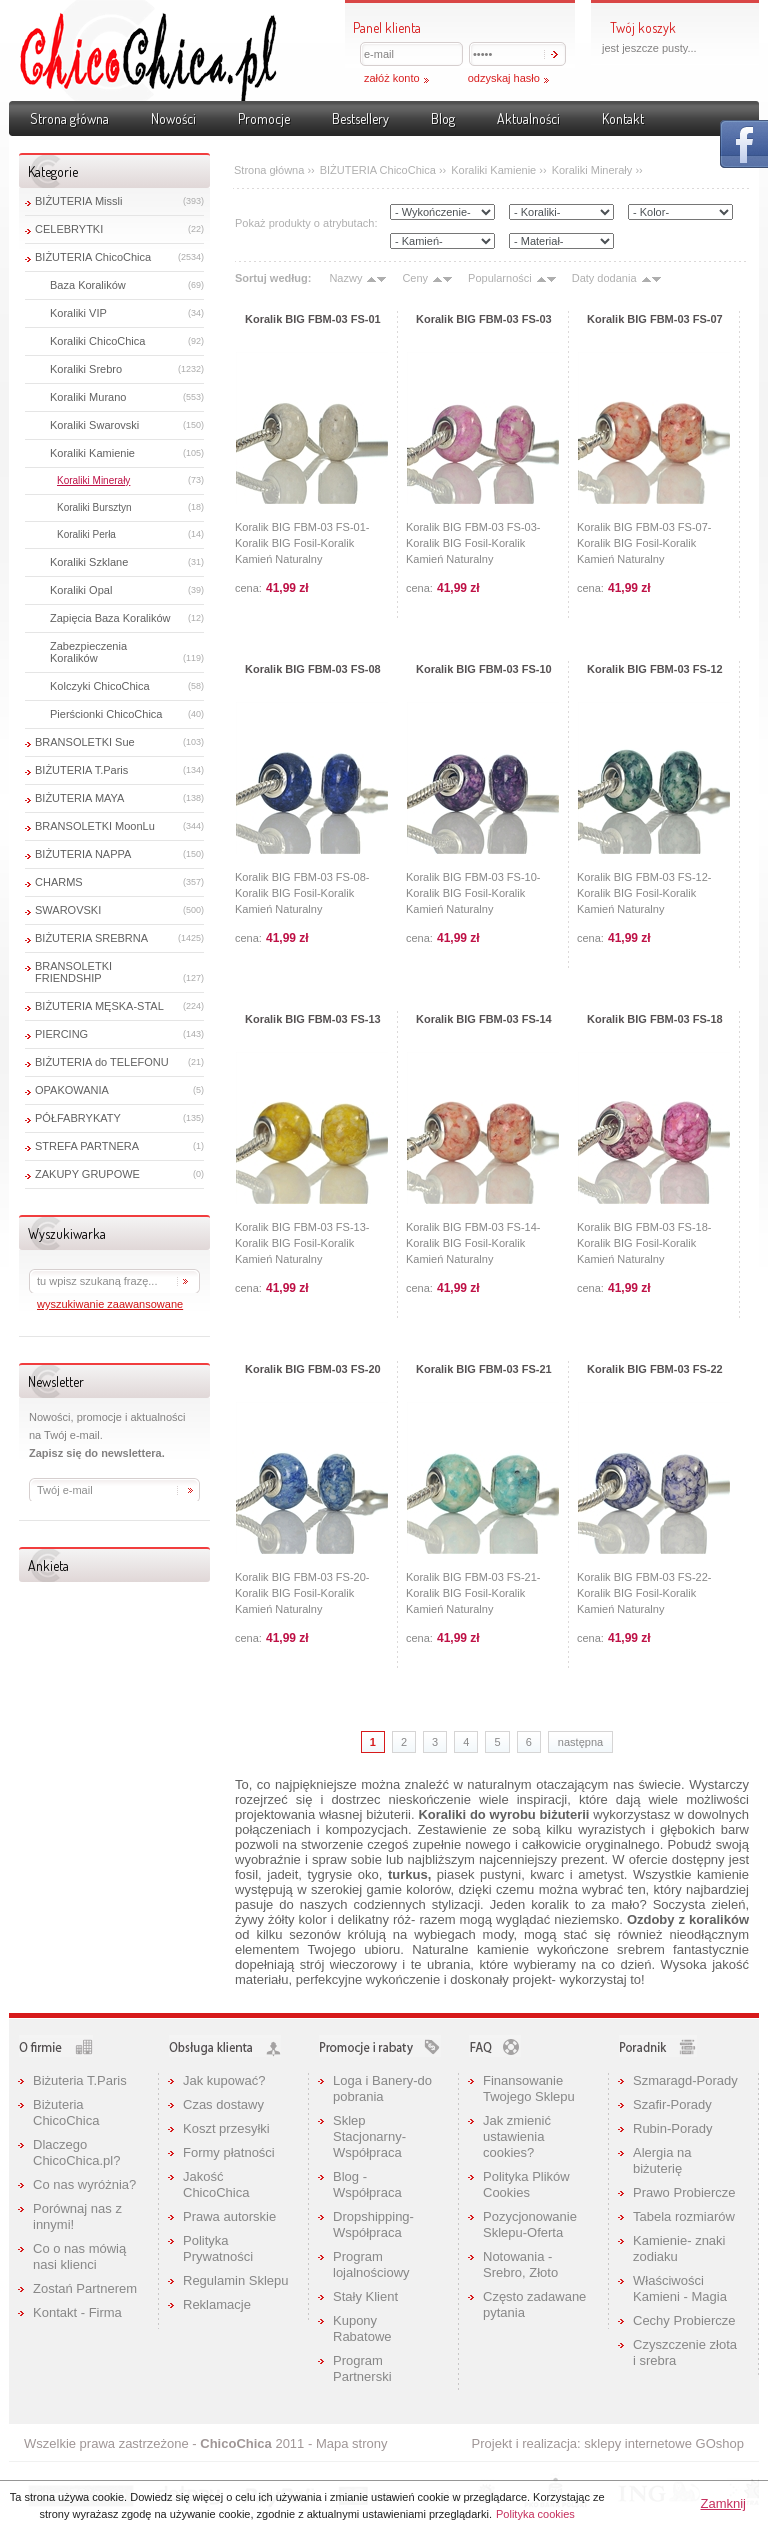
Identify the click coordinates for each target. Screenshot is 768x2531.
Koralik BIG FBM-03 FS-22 (655, 1369)
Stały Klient (365, 2296)
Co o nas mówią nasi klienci (79, 2256)
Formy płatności (229, 2152)
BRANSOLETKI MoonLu (95, 826)
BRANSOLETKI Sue (85, 742)
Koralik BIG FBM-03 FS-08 (313, 669)
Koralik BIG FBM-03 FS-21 (484, 1369)
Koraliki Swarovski (94, 425)
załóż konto (392, 78)
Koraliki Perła (86, 534)
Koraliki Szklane (89, 562)
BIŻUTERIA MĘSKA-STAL (99, 1006)
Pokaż (744, 144)
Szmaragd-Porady (685, 2080)
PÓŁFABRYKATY (78, 1118)
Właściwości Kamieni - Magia (680, 2288)
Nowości (173, 118)
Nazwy (345, 278)
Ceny (415, 278)
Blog (443, 118)
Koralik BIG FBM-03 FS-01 (313, 319)
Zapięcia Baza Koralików (110, 618)
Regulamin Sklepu (236, 2280)
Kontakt (623, 118)
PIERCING (61, 1034)
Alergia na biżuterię (662, 2160)
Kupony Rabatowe (362, 2328)
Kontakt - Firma (77, 2312)
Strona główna (69, 118)
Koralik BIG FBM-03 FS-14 (484, 1019)
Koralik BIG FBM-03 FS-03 (484, 319)
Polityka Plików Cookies (526, 2184)
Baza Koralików (88, 285)
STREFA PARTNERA (87, 1146)
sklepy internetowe (638, 2443)
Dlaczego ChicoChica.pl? (76, 2152)
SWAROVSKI (68, 910)
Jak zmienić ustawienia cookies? (517, 2136)
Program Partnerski (362, 2368)
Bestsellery (360, 118)
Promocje (264, 118)
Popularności (500, 278)
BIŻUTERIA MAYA (79, 798)
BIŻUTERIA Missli (78, 201)
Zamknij (723, 2503)
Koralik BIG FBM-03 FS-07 (655, 319)
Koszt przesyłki (226, 2128)
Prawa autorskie (229, 2216)
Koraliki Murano (88, 397)
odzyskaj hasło (504, 78)
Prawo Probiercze (684, 2192)
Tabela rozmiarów (684, 2216)
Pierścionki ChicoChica (106, 714)
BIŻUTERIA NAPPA (83, 854)
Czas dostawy (223, 2104)
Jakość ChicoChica (216, 2184)
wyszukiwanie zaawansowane (110, 1304)
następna (580, 1742)
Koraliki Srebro (86, 369)
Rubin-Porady (673, 2128)
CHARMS (59, 882)
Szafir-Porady (672, 2104)
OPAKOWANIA (72, 1090)
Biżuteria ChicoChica (66, 2112)
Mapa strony (352, 2443)
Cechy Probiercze (684, 2320)
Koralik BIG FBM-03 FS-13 (313, 1019)
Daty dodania (604, 278)
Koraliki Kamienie (92, 453)
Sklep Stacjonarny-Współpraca (369, 2136)
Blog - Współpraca (367, 2184)
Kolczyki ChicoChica (100, 686)
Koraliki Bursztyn (94, 507)
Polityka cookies (535, 2514)
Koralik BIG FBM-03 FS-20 (313, 1369)
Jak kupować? (224, 2080)
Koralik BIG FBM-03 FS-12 (655, 669)
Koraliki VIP (78, 313)
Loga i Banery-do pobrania (382, 2088)
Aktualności (528, 118)
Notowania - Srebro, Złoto (520, 2264)
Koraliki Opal (81, 590)
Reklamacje (217, 2304)
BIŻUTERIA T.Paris (81, 770)
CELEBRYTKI (69, 229)
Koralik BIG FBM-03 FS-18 (655, 1019)
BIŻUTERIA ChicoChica (93, 257)
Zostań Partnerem (85, 2288)
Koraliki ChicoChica (97, 341)
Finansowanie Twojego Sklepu (529, 2088)
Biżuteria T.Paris (80, 2080)
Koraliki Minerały (93, 480)
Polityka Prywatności (218, 2248)
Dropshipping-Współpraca (373, 2224)
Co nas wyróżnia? (84, 2184)
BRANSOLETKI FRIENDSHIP (73, 972)
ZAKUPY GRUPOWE (87, 1174)
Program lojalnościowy (371, 2264)
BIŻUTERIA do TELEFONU (102, 1062)
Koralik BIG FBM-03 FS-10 (484, 669)
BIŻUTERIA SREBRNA (91, 938)
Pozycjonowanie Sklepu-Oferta (530, 2224)
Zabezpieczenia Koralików (88, 652)
